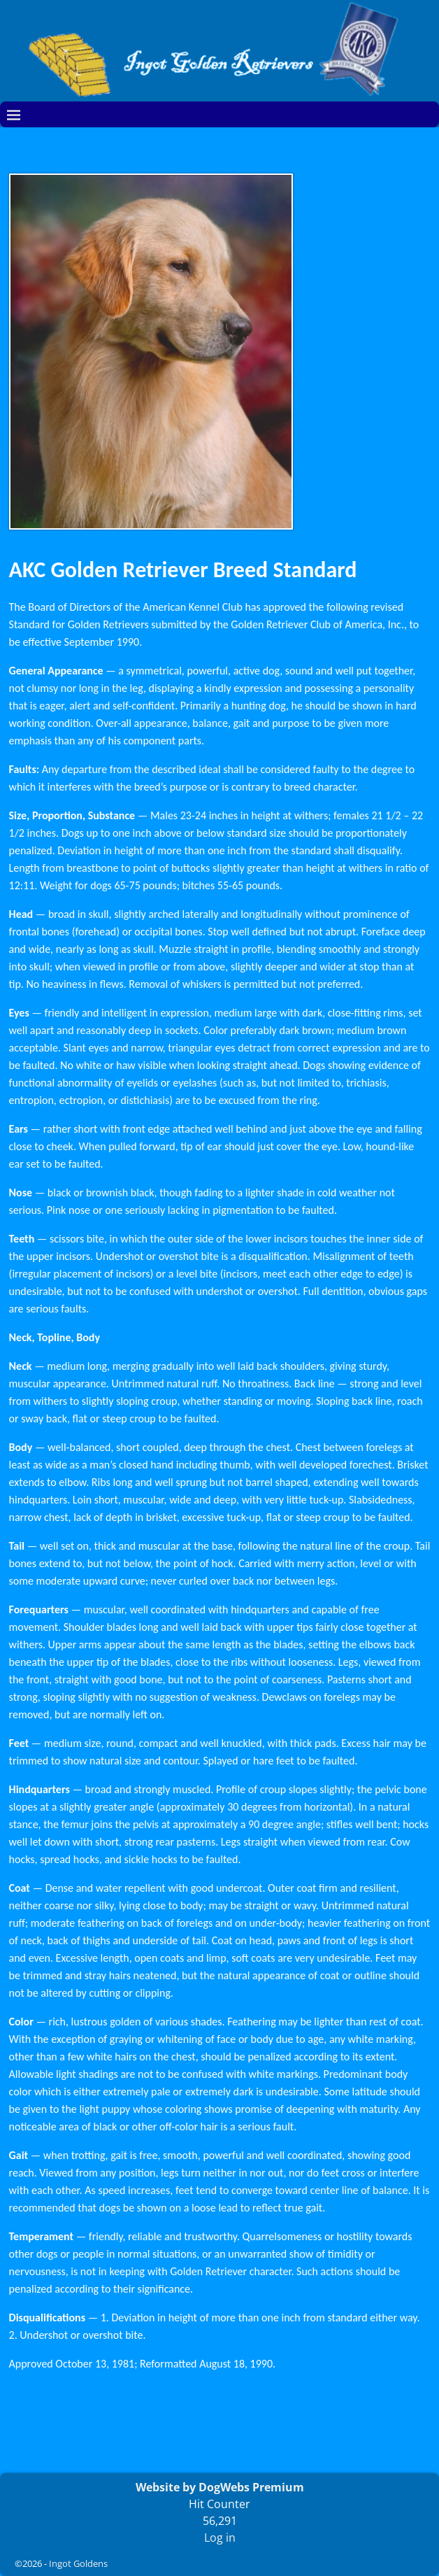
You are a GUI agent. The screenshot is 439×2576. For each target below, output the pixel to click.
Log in (220, 2537)
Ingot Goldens (78, 2563)
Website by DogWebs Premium (220, 2487)
